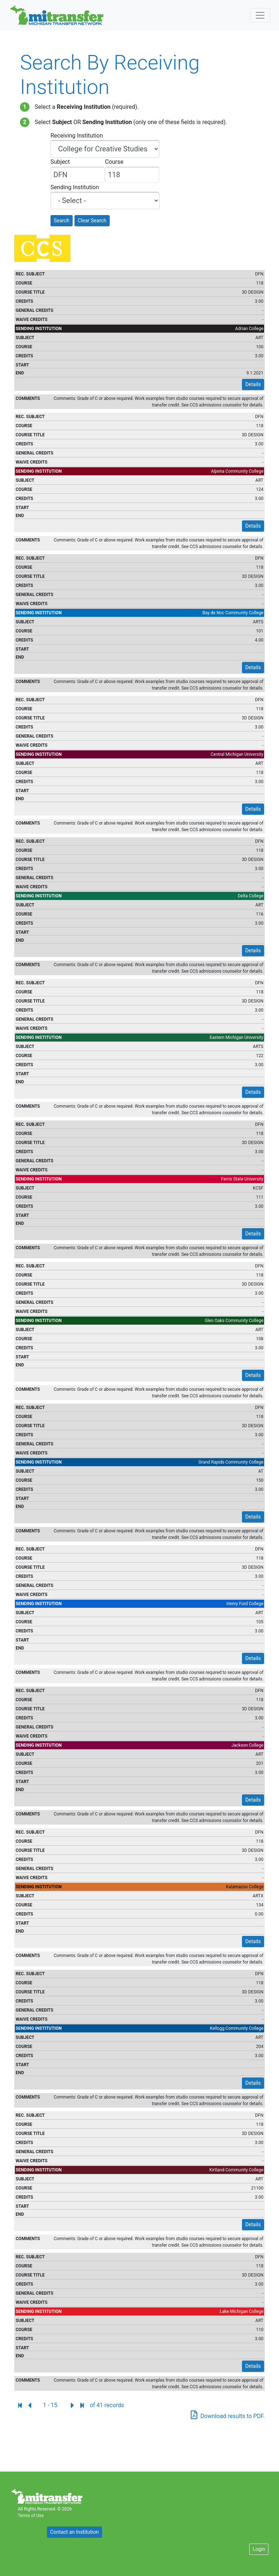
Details (253, 384)
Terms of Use (31, 2515)
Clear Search (92, 220)
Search (61, 220)
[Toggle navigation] (260, 15)
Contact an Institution (74, 2532)
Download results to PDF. (233, 2416)
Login (258, 2549)
